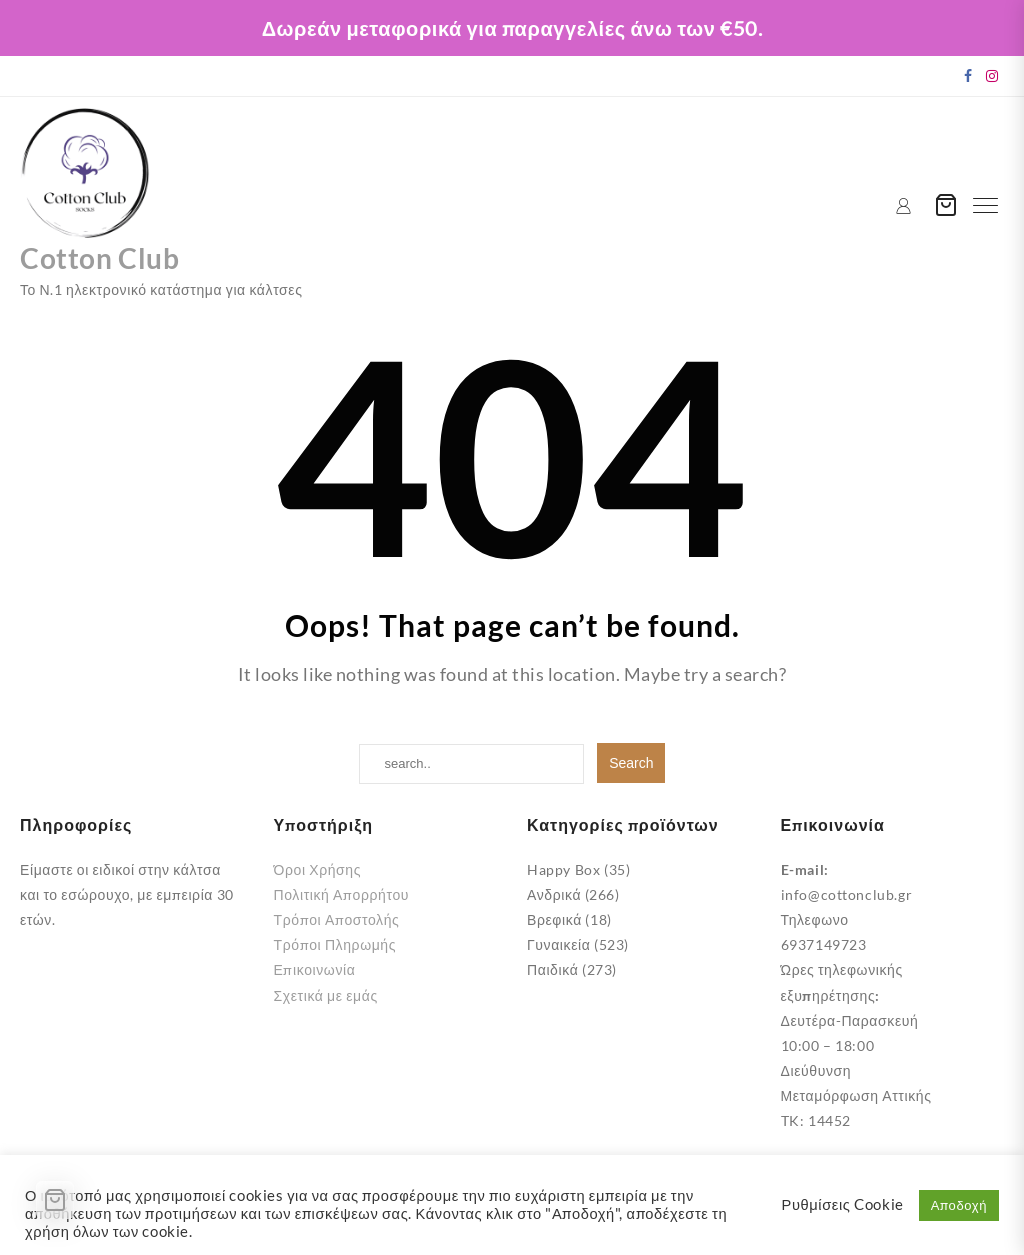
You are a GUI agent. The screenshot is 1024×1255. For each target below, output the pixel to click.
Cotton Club (105, 257)
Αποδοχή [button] (959, 1205)
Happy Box (563, 869)
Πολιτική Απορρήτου (342, 894)
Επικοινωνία (315, 969)
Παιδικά (552, 969)
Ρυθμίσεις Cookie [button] (843, 1204)
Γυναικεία (558, 944)
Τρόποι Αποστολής (337, 919)
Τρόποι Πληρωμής (335, 944)
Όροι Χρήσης (318, 869)
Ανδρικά (554, 894)
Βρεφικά (554, 919)
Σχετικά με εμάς (326, 995)
